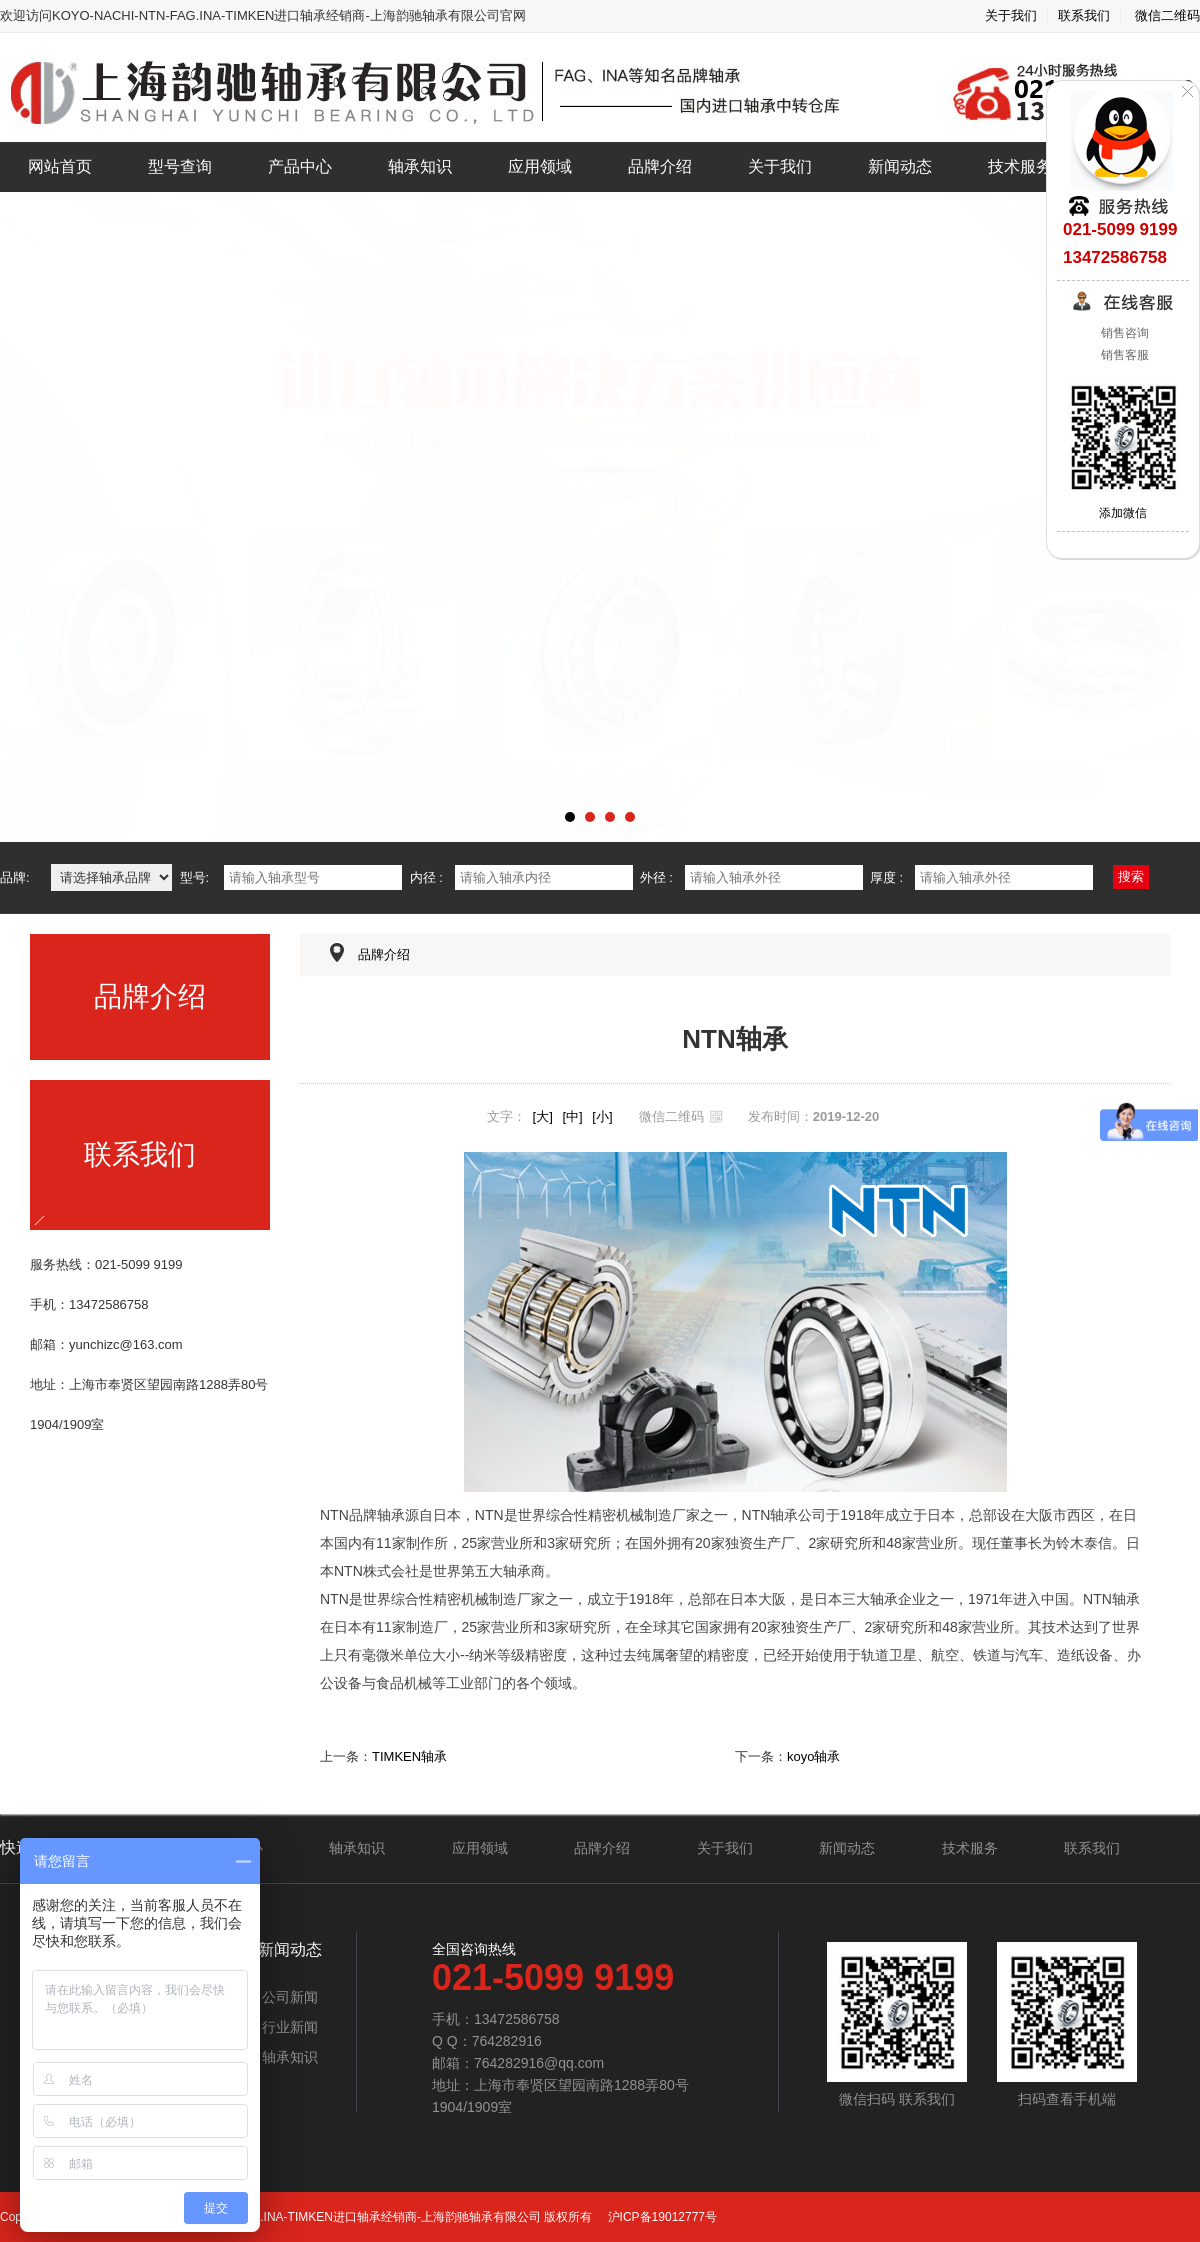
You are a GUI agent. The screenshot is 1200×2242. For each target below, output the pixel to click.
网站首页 (60, 166)
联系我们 (1084, 15)
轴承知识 (420, 166)
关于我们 (1011, 15)
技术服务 (1020, 166)
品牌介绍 (660, 166)
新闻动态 (900, 166)
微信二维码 (1167, 15)
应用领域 (540, 166)
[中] (572, 1116)
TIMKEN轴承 (409, 1756)
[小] (602, 1116)
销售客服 (1122, 355)
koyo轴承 (813, 1756)
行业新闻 (290, 2027)
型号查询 (180, 166)
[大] (543, 1116)
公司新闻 (290, 1997)
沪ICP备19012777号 (660, 2217)
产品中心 (300, 166)
